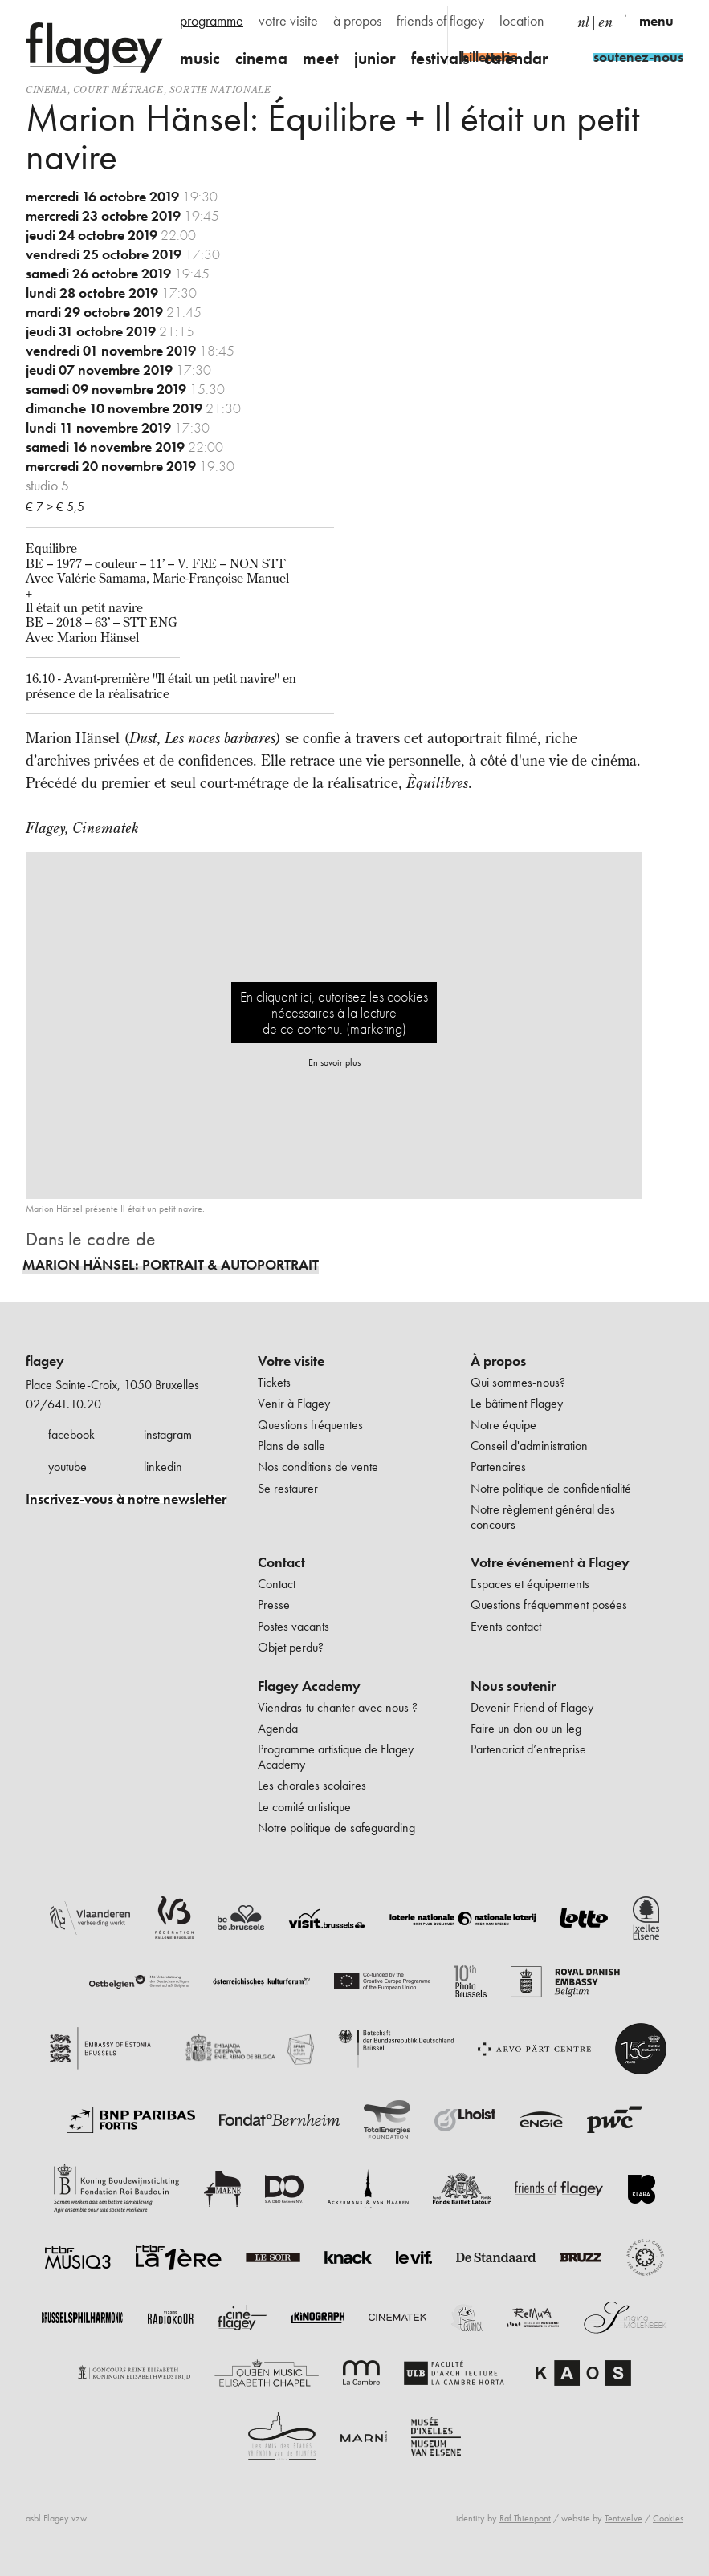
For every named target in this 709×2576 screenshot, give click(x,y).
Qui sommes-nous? (518, 1382)
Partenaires (498, 1466)
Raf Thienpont (525, 2518)
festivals (440, 58)
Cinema (46, 89)
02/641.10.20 (63, 1404)
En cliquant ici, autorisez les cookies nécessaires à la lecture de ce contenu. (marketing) (334, 1012)
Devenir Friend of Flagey (532, 1707)
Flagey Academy (309, 1686)
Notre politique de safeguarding (336, 1827)
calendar (516, 58)
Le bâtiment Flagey (517, 1403)
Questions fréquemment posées (549, 1604)
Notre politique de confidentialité (551, 1488)
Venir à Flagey (294, 1403)
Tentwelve (623, 2518)
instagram (168, 1434)
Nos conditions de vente (318, 1466)
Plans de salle (291, 1445)
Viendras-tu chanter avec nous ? (338, 1707)
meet (321, 58)
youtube (67, 1466)
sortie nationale (220, 89)
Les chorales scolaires (312, 1785)
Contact (281, 1562)
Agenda (278, 1728)
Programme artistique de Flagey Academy (336, 1756)
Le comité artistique (304, 1806)
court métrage (118, 89)
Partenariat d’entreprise (528, 1749)
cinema (261, 58)
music (200, 58)
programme (211, 21)
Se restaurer (288, 1488)
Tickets (274, 1382)
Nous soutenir (513, 1686)
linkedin (163, 1466)
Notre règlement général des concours (543, 1516)
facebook (71, 1434)
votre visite (288, 21)
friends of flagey (440, 21)
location (521, 21)
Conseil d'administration (529, 1445)
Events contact (506, 1626)
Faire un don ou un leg (526, 1728)
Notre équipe (503, 1424)
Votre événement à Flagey (550, 1562)
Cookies (668, 2518)
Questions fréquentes (310, 1424)
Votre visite (291, 1361)
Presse (274, 1604)
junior (375, 58)
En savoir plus (334, 1062)
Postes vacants (293, 1626)
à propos (357, 21)
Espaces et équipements (530, 1583)
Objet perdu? (291, 1647)
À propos (498, 1361)
